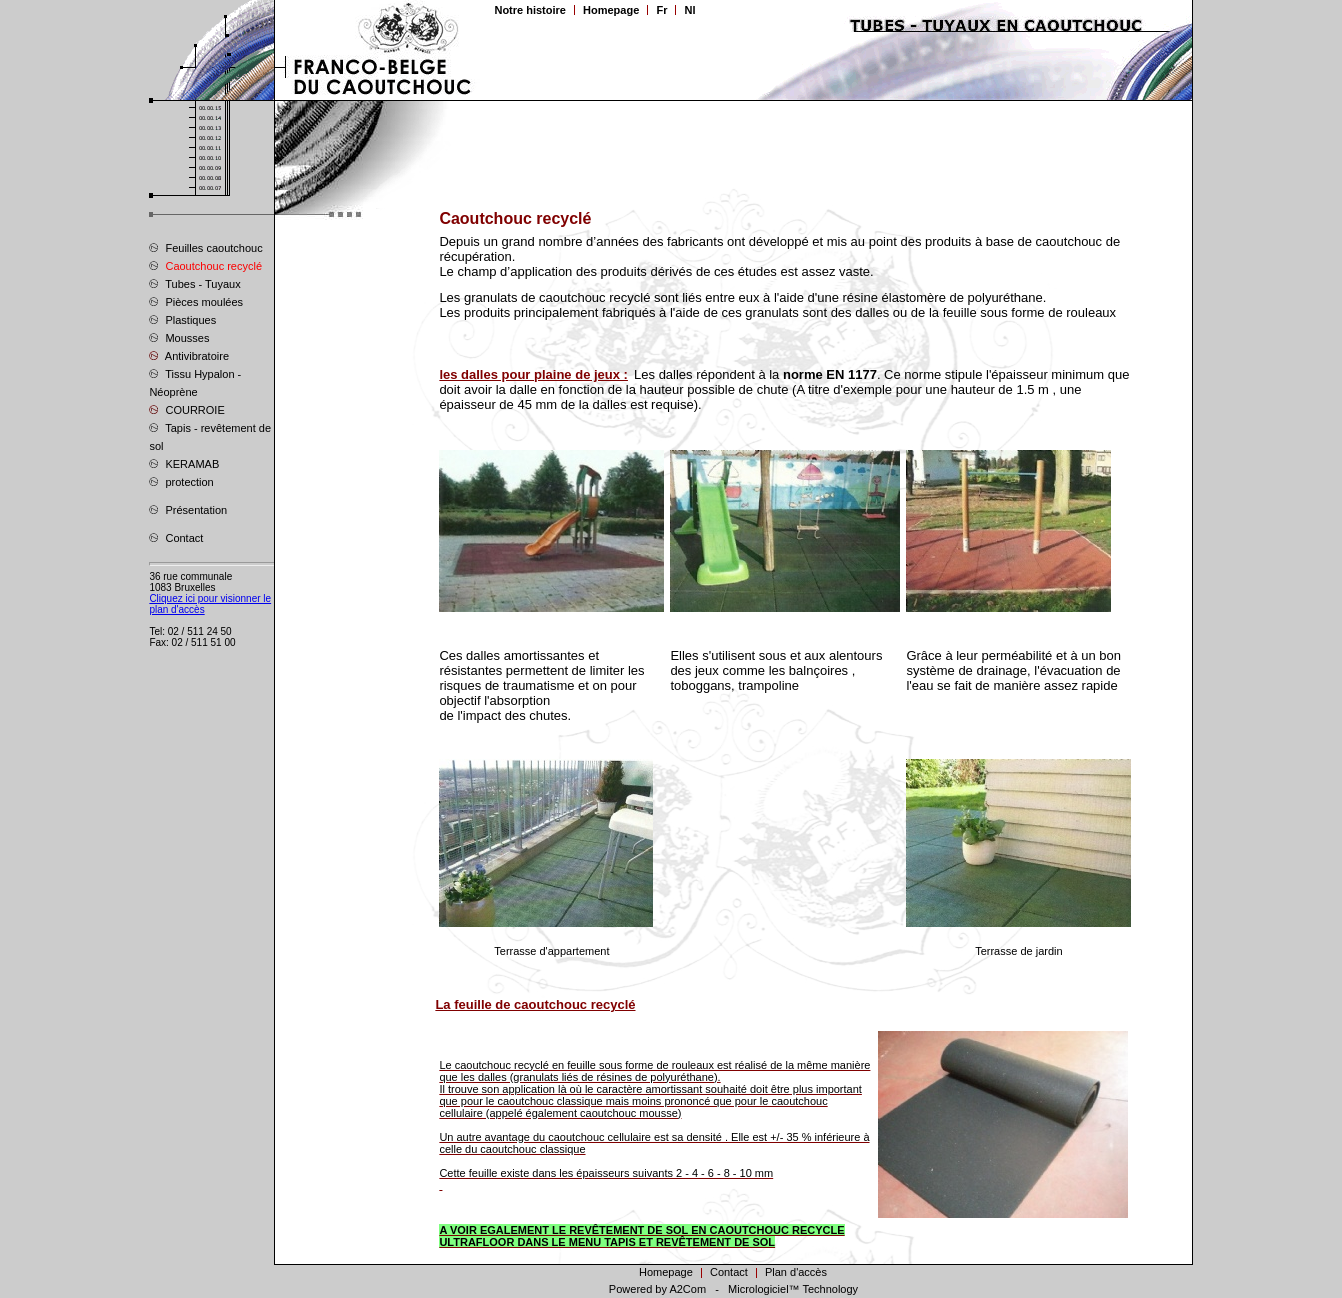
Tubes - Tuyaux (194, 283)
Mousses (179, 337)
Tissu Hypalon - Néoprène (195, 382)
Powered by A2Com (657, 1289)
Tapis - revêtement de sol (210, 436)
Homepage (611, 10)
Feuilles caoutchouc (205, 247)
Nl (689, 10)
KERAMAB (184, 463)
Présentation (188, 509)
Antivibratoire (189, 355)
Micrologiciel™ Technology (793, 1289)
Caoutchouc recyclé (205, 265)
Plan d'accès (796, 1272)
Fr (661, 10)
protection (181, 481)
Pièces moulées (196, 301)
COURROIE (186, 409)
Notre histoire (530, 10)
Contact (176, 537)
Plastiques (182, 319)
